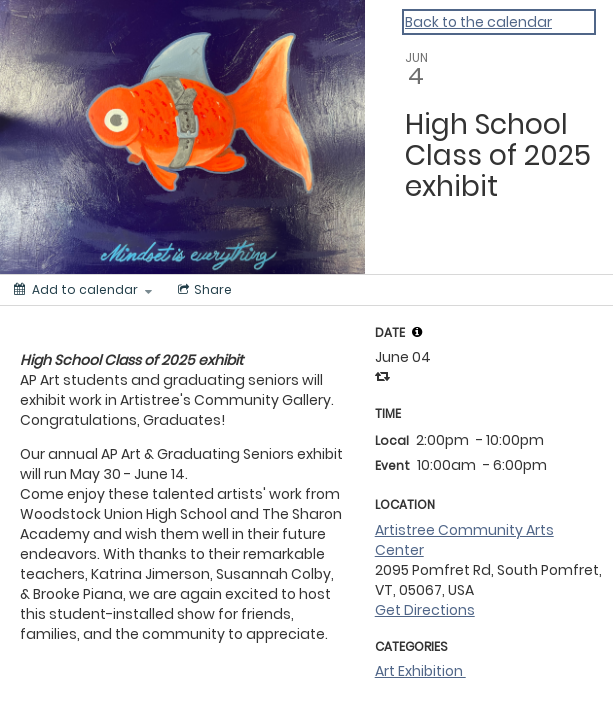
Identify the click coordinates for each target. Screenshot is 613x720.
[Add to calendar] (83, 290)
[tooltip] (417, 332)
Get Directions (425, 610)
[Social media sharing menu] (203, 290)
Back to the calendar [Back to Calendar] (478, 22)
